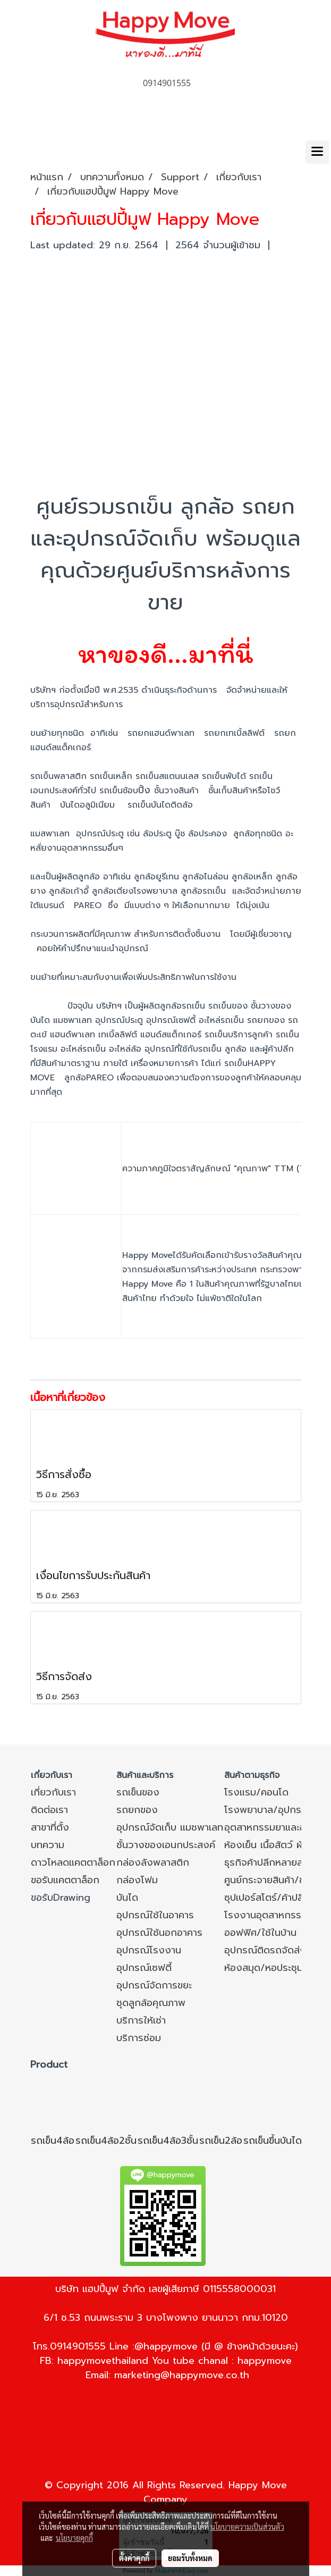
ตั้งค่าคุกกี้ (134, 2558)
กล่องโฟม (137, 1880)
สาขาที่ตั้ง (50, 1827)
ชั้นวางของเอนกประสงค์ (165, 1844)
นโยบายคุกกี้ (74, 2538)
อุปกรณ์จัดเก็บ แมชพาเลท (169, 1827)
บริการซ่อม (138, 2037)
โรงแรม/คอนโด (256, 1792)
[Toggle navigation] (317, 152)
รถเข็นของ (137, 1792)
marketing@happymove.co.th (181, 2375)
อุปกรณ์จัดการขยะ (154, 1985)
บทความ (47, 1844)
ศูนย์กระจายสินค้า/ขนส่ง (273, 1880)
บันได (127, 1897)
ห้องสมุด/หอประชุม (263, 1967)
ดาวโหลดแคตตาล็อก (73, 1862)
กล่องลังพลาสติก (152, 1862)
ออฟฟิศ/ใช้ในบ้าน (260, 1932)
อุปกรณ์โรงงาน (148, 1950)
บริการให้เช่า (141, 2020)
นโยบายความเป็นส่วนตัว (247, 2526)
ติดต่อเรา (49, 1809)
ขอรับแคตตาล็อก (65, 1880)
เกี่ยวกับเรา (53, 1792)
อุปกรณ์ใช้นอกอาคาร (159, 1932)
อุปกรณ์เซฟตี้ (144, 1967)
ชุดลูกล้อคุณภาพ (150, 2002)
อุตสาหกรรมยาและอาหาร (274, 1827)
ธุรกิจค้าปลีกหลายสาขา (270, 1862)
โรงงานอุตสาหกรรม (265, 1915)
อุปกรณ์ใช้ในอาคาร (155, 1915)
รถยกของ (137, 1809)
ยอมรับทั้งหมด (190, 2558)
